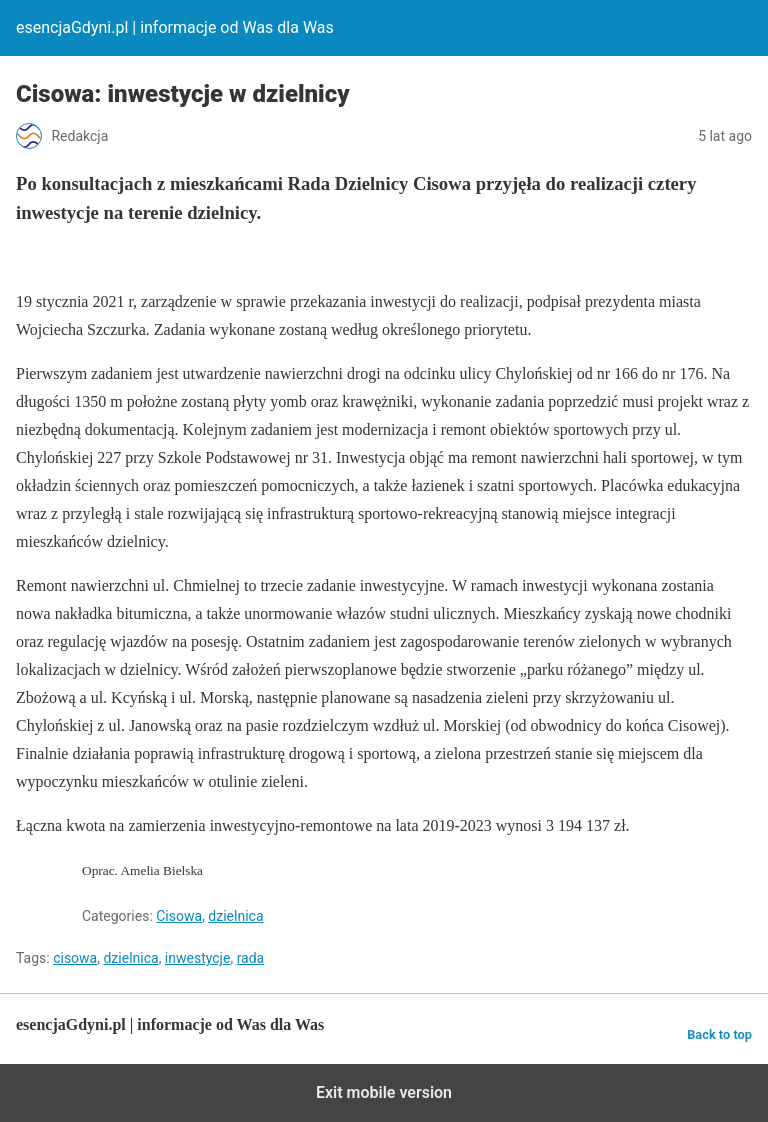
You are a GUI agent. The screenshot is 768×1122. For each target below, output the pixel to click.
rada (251, 958)
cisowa (75, 958)
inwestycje (198, 958)
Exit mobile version (384, 1092)
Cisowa (179, 916)
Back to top (719, 1034)
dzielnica (235, 916)
